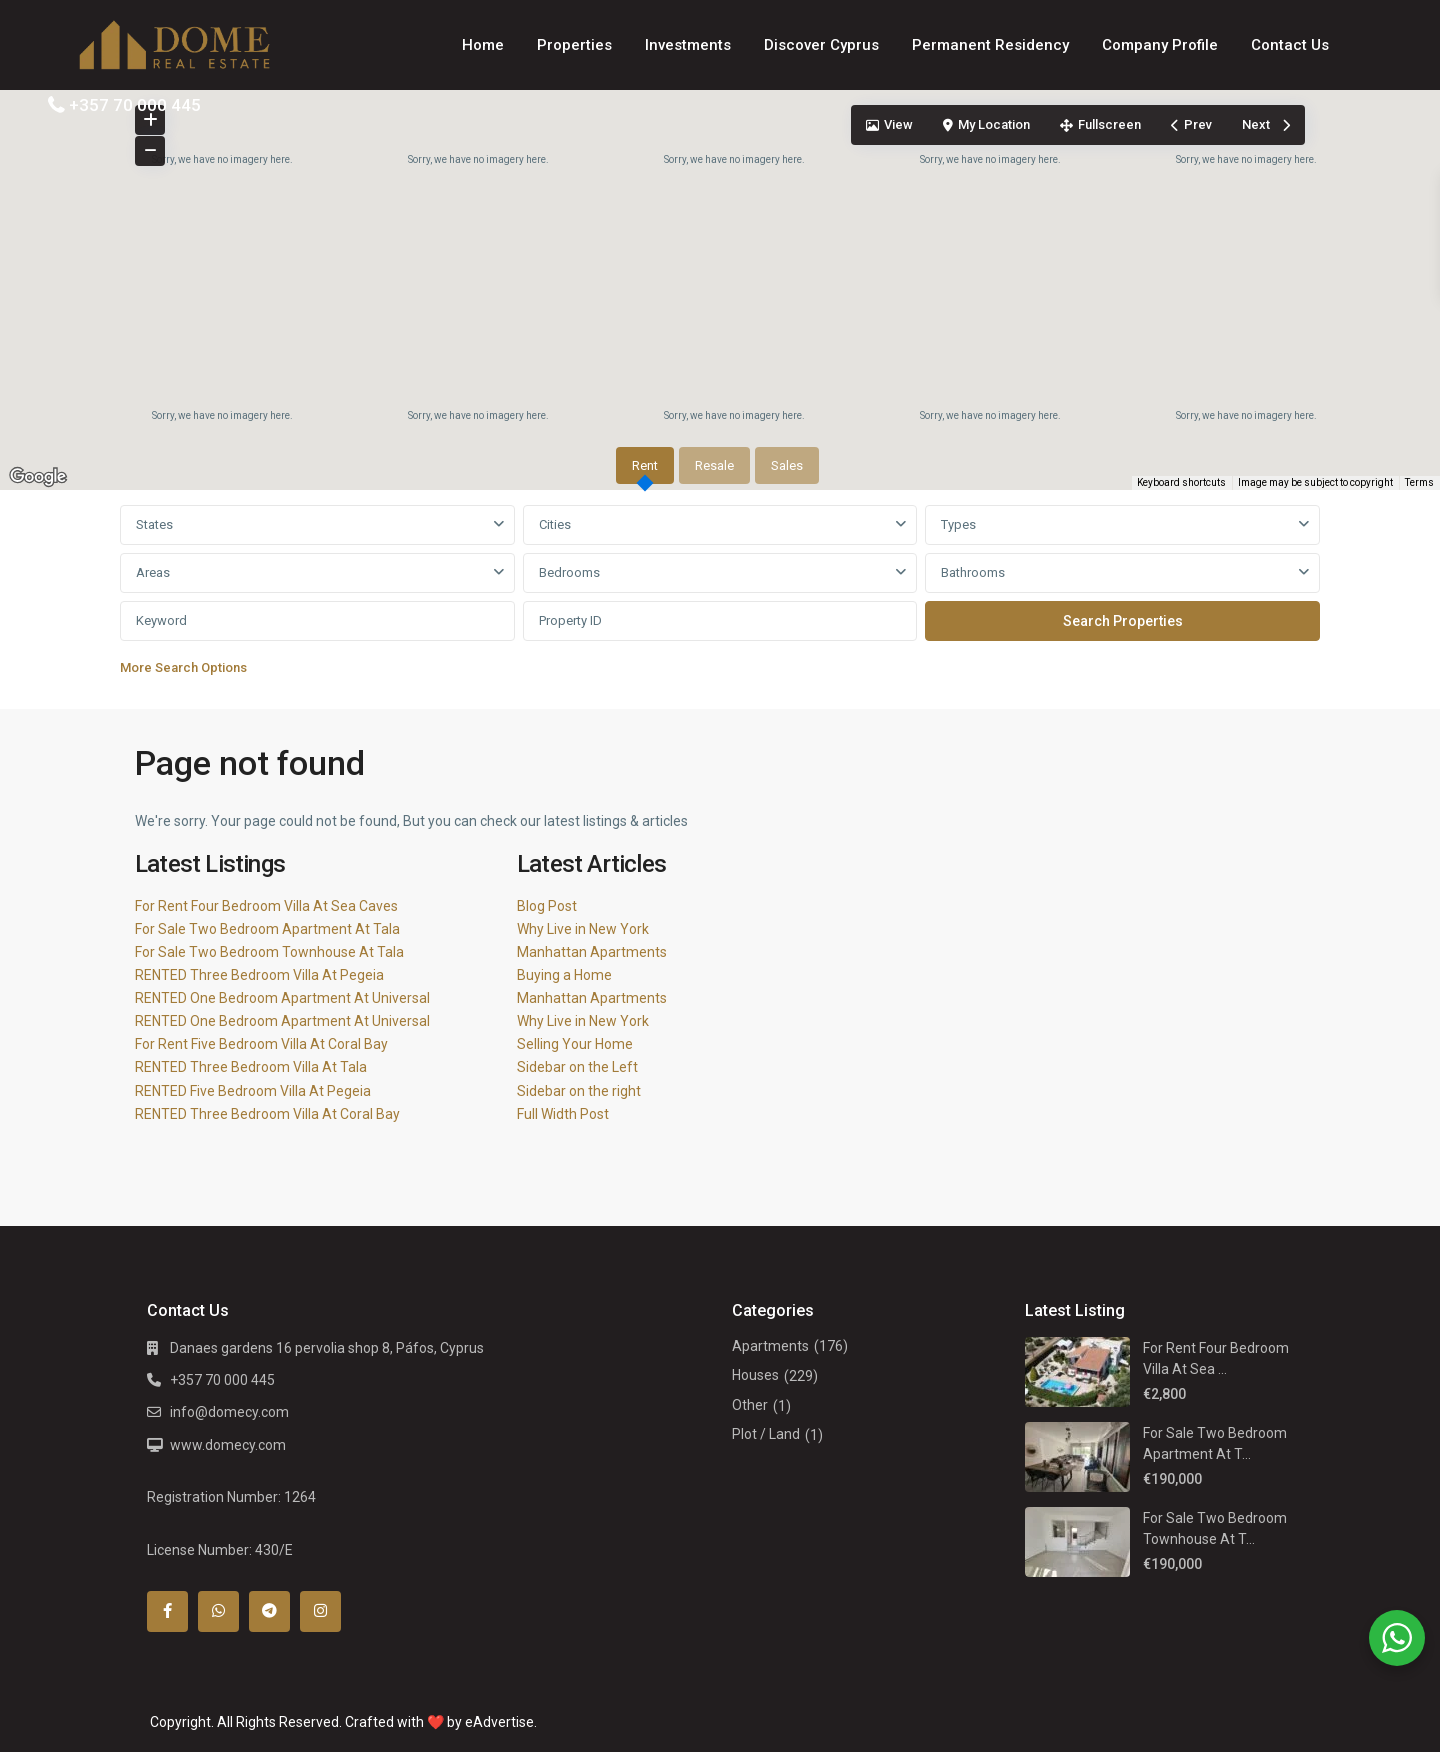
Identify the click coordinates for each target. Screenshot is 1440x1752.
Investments (688, 45)
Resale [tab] (714, 465)
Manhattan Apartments (592, 952)
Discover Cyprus (821, 45)
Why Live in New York (583, 929)
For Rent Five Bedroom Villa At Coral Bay (261, 1044)
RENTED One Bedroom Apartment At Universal (282, 998)
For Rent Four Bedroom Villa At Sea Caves (266, 906)
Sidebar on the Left (577, 1067)
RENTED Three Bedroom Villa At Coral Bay (267, 1114)
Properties (574, 45)
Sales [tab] (787, 465)
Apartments (770, 1346)
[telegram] (269, 1611)
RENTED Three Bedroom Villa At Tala (251, 1067)
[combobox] (317, 525)
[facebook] (167, 1611)
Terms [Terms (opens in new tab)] (1419, 482)
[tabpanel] (720, 595)
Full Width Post (563, 1114)
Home (483, 45)
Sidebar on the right (579, 1091)
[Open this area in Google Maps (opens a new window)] (38, 477)
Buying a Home (564, 975)
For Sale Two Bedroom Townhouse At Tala (269, 952)
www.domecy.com (228, 1445)
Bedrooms (569, 572)
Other (750, 1405)
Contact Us (1290, 45)
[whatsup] (218, 1611)
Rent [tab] (645, 465)
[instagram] (320, 1611)
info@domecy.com (229, 1412)
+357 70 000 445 (135, 105)
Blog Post (547, 906)
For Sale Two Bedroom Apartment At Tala (267, 929)
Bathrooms (973, 572)
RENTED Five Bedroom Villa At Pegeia (253, 1091)
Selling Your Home (575, 1044)
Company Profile (1160, 45)
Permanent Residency (990, 45)
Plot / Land (766, 1434)
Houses (755, 1375)
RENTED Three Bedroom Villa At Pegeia (259, 975)
